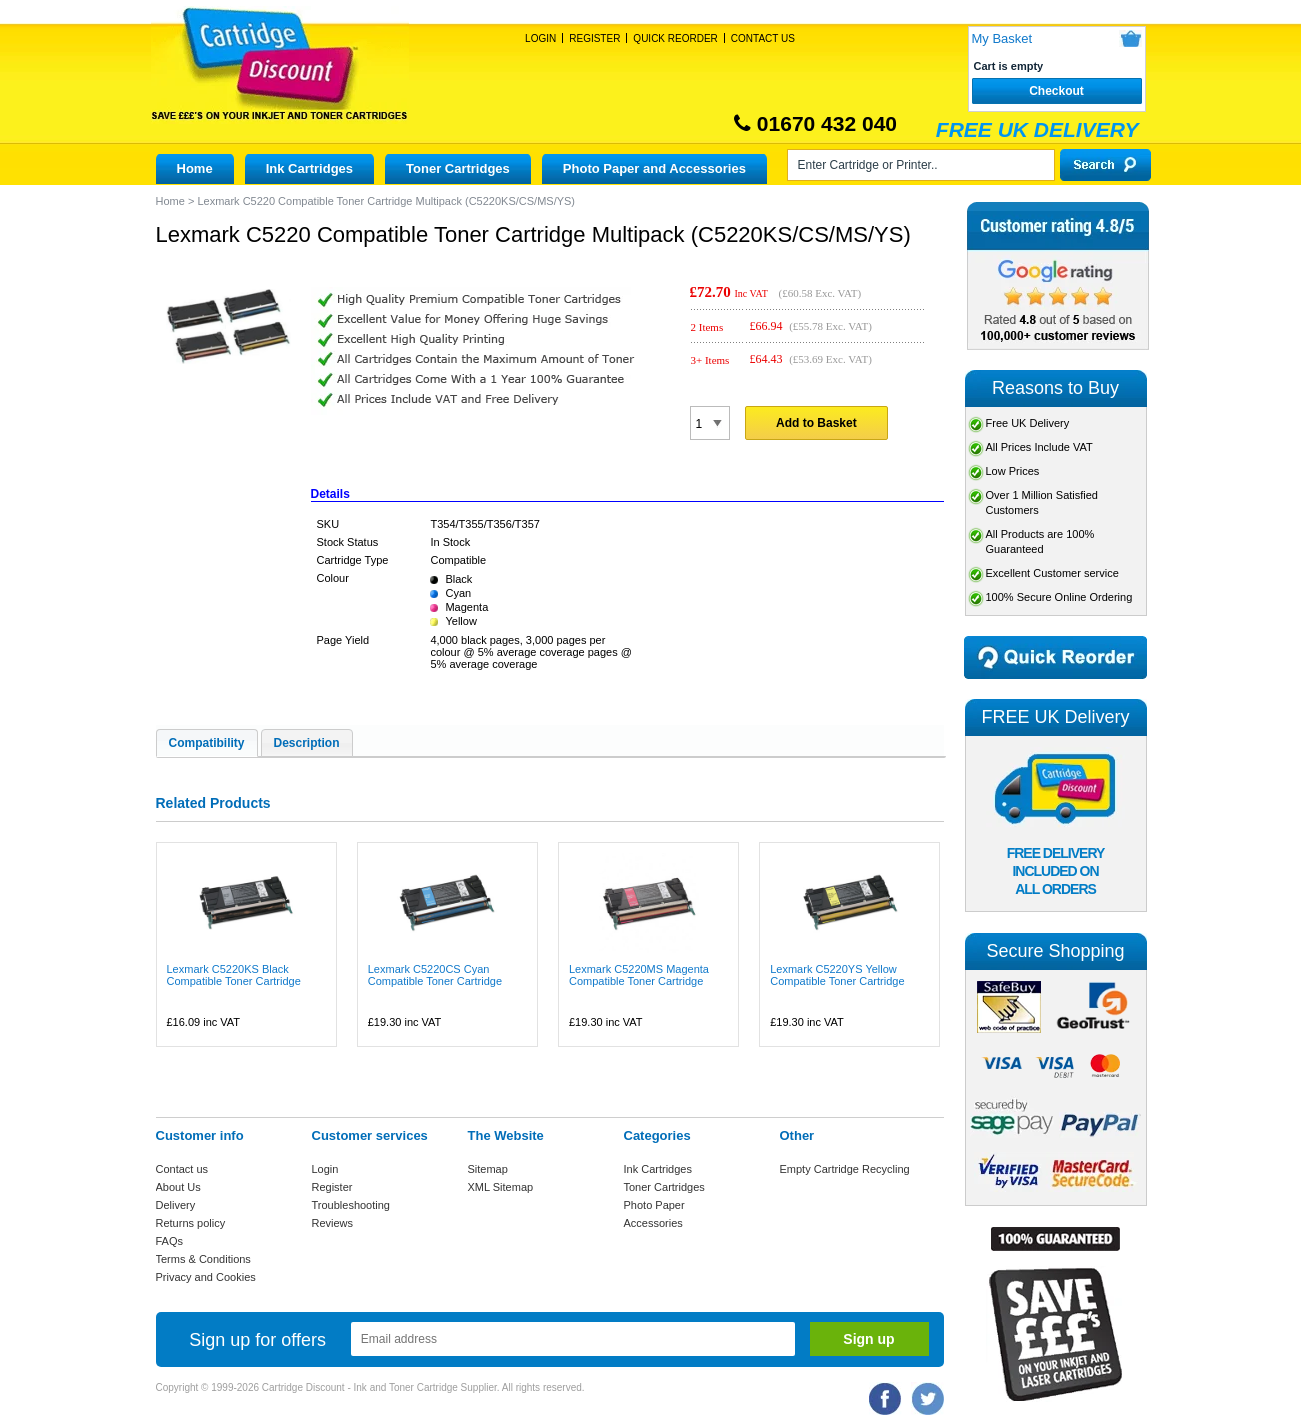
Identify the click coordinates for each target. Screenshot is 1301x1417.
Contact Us (763, 38)
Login (540, 38)
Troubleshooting (351, 1205)
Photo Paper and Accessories (654, 168)
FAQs (170, 1241)
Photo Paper (654, 1205)
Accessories (653, 1223)
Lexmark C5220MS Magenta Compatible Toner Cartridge (639, 975)
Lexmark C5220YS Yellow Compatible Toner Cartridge (837, 975)
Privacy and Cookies (206, 1277)
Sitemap (488, 1169)
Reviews (333, 1223)
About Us (178, 1187)
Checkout (1056, 91)
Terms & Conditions (203, 1259)
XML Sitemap (501, 1187)
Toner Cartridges (458, 168)
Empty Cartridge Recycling (845, 1169)
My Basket (1002, 38)
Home (195, 168)
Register (594, 38)
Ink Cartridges (309, 168)
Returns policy (191, 1223)
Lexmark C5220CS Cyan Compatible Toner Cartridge (435, 975)
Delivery (176, 1205)
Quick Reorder (675, 38)
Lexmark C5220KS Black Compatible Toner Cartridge (234, 975)
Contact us (182, 1169)
